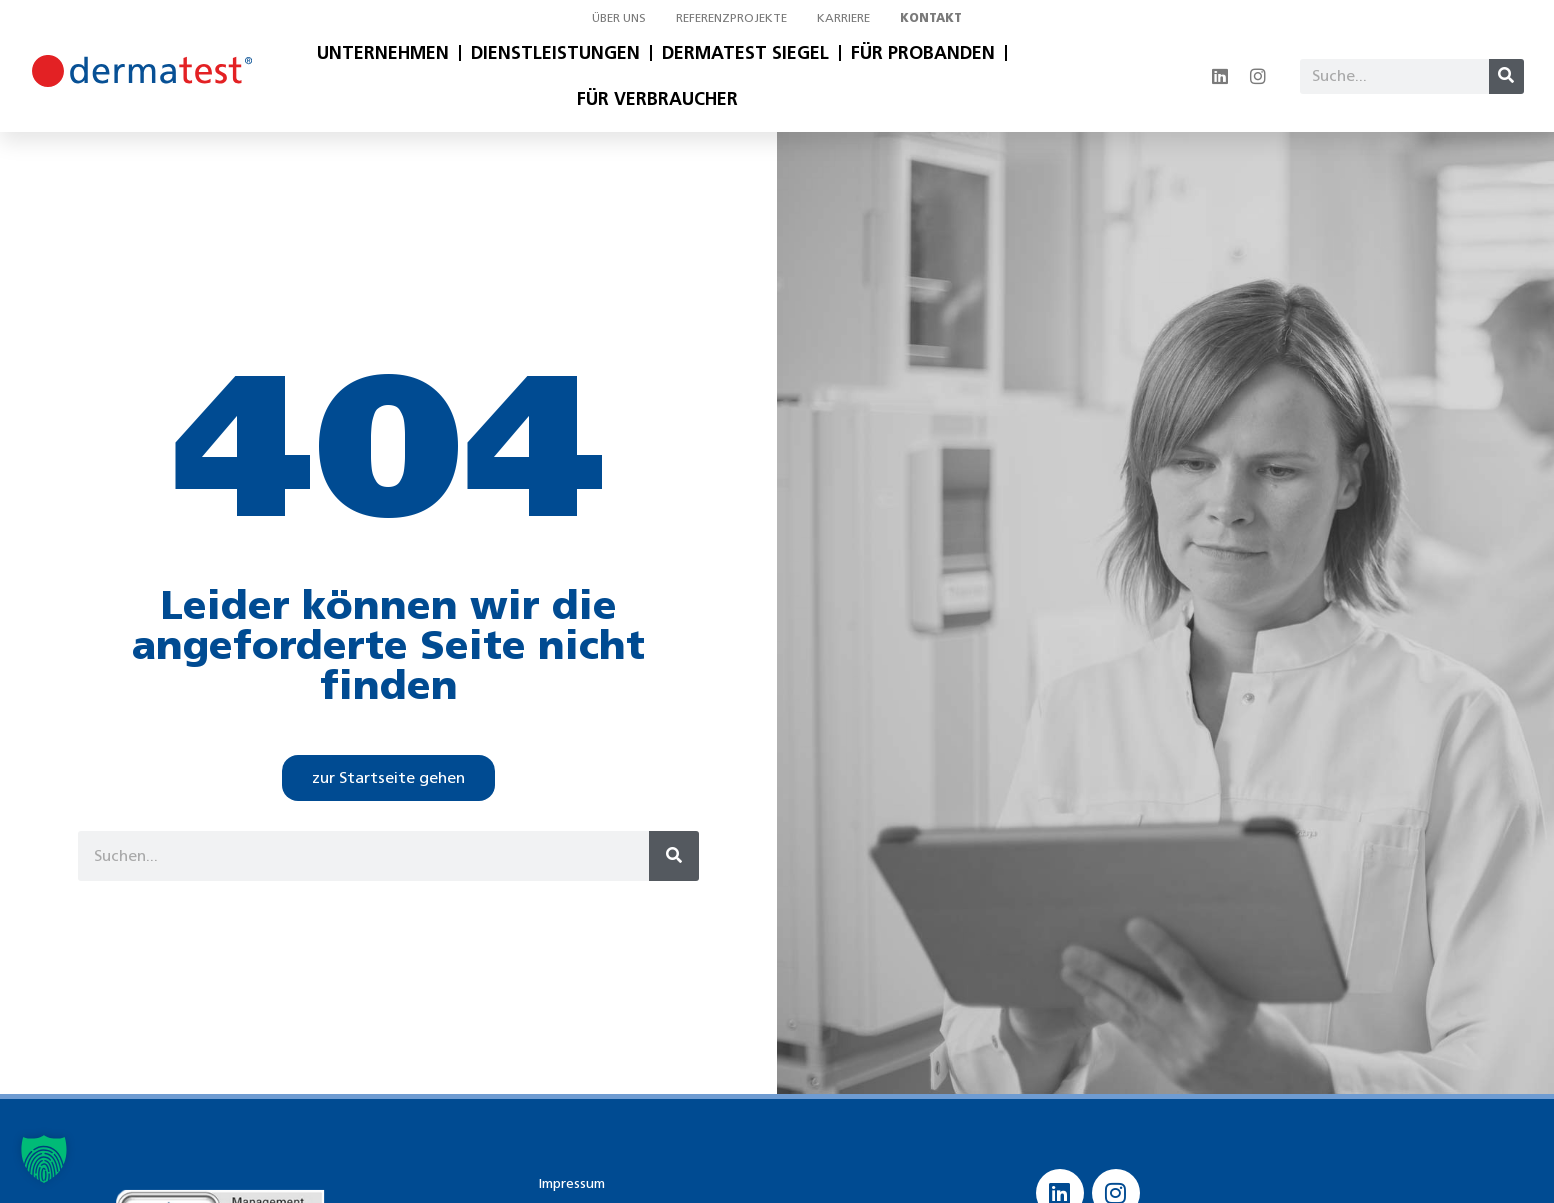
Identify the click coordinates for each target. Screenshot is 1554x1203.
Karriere (843, 17)
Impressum (571, 1183)
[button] (44, 1159)
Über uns (619, 17)
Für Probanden (923, 53)
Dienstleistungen (555, 53)
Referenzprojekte (731, 17)
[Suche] (1506, 76)
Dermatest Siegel (745, 53)
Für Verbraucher (657, 99)
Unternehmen (383, 53)
